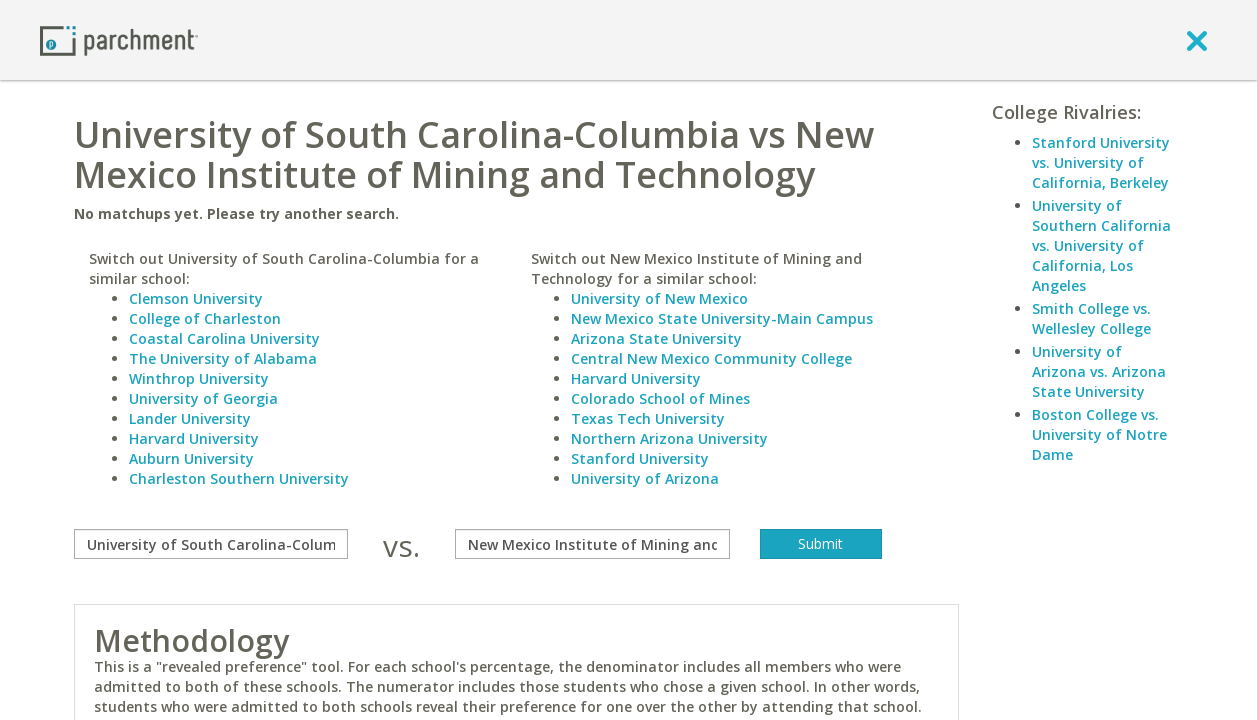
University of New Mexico (659, 298)
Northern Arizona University (669, 438)
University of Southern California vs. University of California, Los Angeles (1101, 245)
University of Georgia (203, 398)
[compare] (211, 544)
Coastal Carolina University (224, 338)
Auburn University (191, 458)
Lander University (190, 418)
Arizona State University (656, 338)
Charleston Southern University (239, 478)
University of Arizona (645, 478)
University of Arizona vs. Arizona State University (1099, 371)
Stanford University (640, 458)
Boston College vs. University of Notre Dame (1099, 434)
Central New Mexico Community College (711, 358)
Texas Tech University (648, 418)
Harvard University (194, 438)
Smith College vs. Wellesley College (1091, 318)
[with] (592, 544)
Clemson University (196, 298)
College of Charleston (205, 318)
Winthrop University (199, 378)
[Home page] (119, 39)
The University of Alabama (223, 358)
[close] (1197, 40)
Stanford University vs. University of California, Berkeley (1101, 162)
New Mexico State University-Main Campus (722, 318)
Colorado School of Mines (660, 398)
